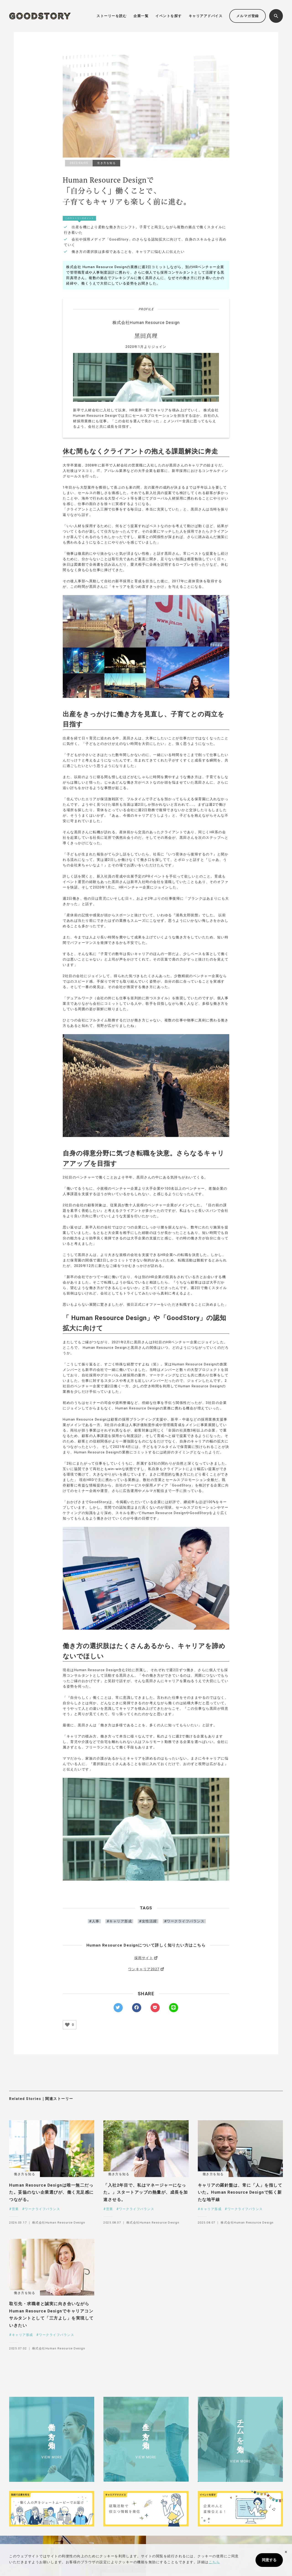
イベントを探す (168, 16)
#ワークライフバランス (184, 1921)
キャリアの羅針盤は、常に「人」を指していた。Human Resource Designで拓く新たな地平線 (240, 2192)
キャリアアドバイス (206, 16)
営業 (15, 2209)
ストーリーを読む (111, 16)
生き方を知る (106, 163)
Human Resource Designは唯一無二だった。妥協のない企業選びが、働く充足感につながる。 (51, 2192)
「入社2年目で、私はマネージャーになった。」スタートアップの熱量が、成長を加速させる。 (145, 2192)
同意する (269, 2560)
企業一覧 (141, 16)
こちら (214, 2562)
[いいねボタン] (67, 2024)
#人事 (94, 1921)
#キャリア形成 (119, 1921)
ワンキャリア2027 (143, 1969)
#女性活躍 (148, 1921)
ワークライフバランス (42, 2209)
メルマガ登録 (247, 16)
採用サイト (143, 1958)
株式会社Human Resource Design (146, 322)
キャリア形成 (211, 2209)
